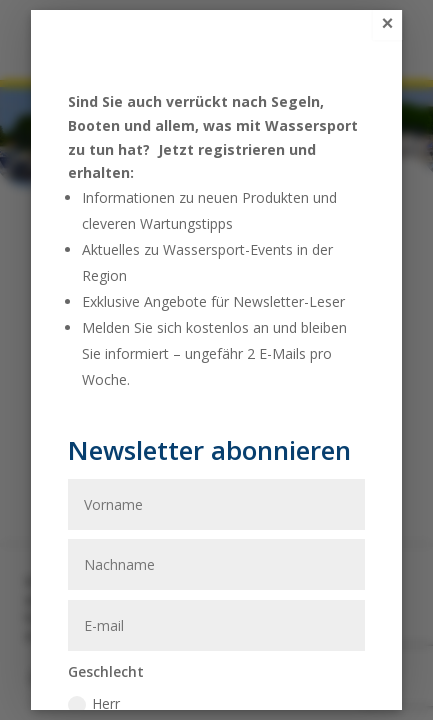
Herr (94, 704)
